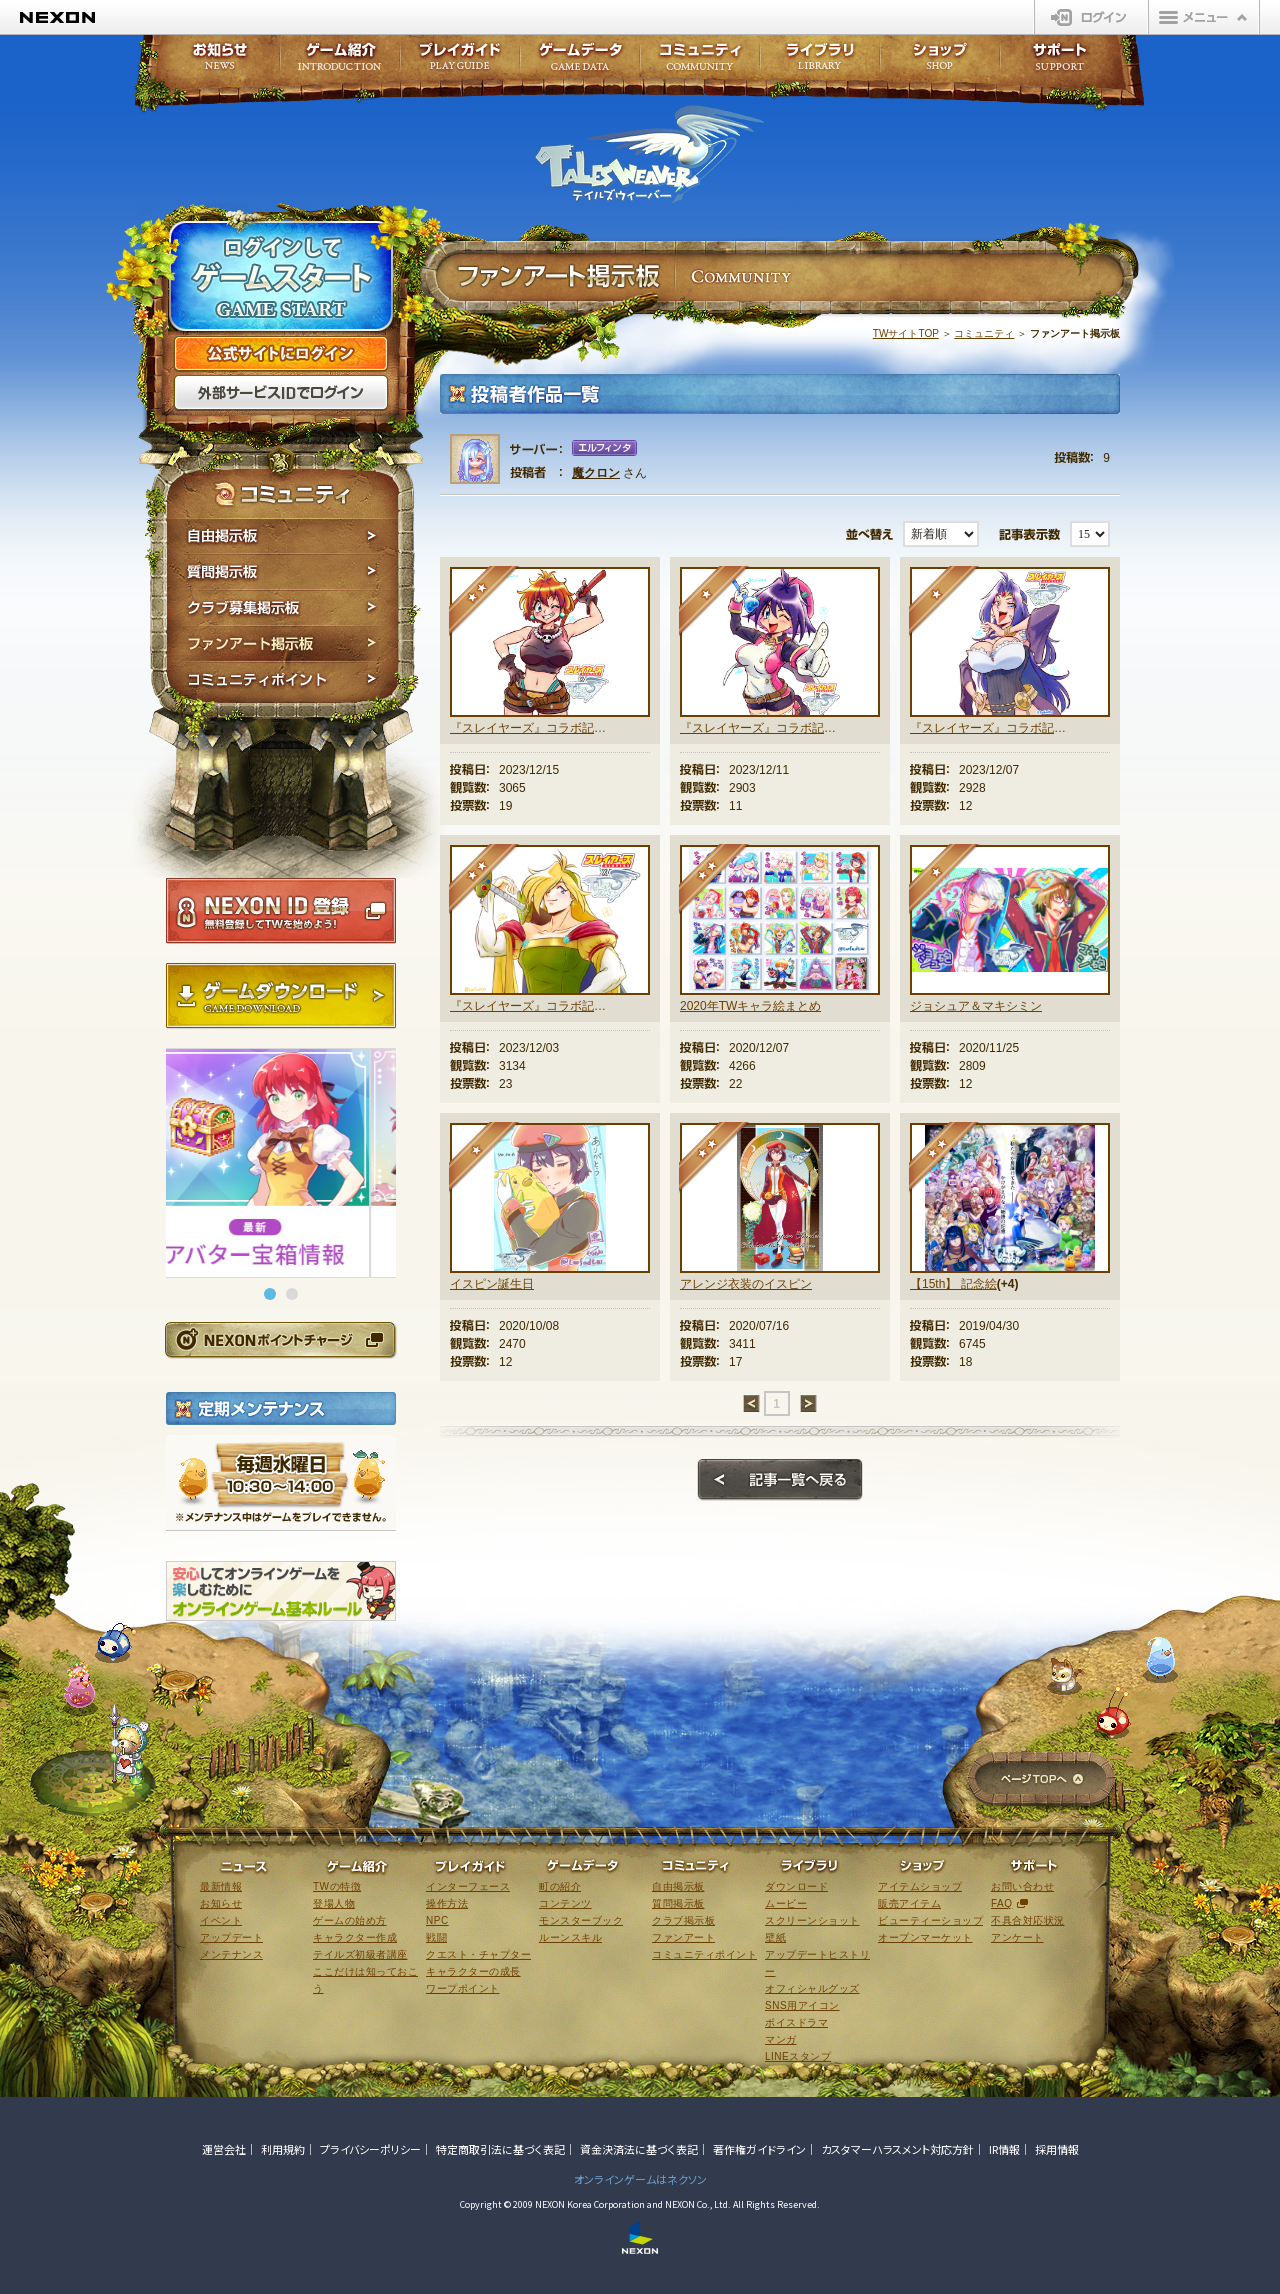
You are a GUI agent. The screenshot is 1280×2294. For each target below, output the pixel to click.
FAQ (1002, 1903)
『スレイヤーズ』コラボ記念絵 (528, 728)
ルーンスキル (570, 1937)
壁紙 (775, 1937)
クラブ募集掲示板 (282, 608)
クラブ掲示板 (683, 1920)
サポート (1060, 62)
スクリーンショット (812, 1920)
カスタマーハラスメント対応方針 (897, 2149)
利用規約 (283, 2149)
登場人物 (334, 1903)
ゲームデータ (580, 62)
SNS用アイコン (802, 2005)
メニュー (1204, 17)
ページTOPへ (1041, 1780)
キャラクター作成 (355, 1937)
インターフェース (468, 1886)
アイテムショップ (920, 1886)
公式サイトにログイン (281, 354)
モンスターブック (581, 1920)
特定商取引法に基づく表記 (500, 2149)
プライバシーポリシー (370, 2149)
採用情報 (1057, 2149)
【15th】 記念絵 (953, 1284)
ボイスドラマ (796, 2022)
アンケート (1017, 1937)
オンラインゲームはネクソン (640, 2179)
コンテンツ (565, 1903)
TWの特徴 (337, 1886)
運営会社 (224, 2149)
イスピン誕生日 (492, 1284)
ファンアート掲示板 (282, 644)
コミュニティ (984, 333)
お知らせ (214, 62)
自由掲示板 (282, 536)
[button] (270, 1294)
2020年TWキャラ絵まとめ (750, 1006)
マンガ (781, 2039)
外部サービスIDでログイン (281, 393)
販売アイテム (909, 1903)
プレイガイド (460, 62)
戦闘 (436, 1937)
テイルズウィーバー (649, 154)
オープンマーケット (925, 1937)
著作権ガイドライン (759, 2149)
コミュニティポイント (282, 682)
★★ (484, 601)
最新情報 (221, 1886)
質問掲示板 (282, 572)
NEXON (57, 17)
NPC (437, 1920)
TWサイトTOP (906, 333)
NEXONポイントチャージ (280, 1339)
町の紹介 (560, 1886)
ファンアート (683, 1937)
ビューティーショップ (930, 1920)
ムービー (786, 1903)
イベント (221, 1920)
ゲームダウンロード (281, 996)
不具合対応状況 (1028, 1920)
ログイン (1091, 17)
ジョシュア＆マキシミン (976, 1006)
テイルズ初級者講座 (360, 1954)
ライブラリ (820, 62)
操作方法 (447, 1903)
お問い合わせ (1022, 1886)
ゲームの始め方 (350, 1920)
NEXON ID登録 (281, 911)
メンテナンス (231, 1954)
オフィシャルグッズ (812, 1988)
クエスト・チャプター (478, 1954)
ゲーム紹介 (340, 62)
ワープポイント (463, 1988)
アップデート (231, 1937)
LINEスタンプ (798, 2056)
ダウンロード (796, 1886)
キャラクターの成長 (473, 1971)
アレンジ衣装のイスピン (746, 1284)
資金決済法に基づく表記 (639, 2149)
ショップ (940, 62)
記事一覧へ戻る (780, 1480)
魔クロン (596, 473)
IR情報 (1004, 2149)
